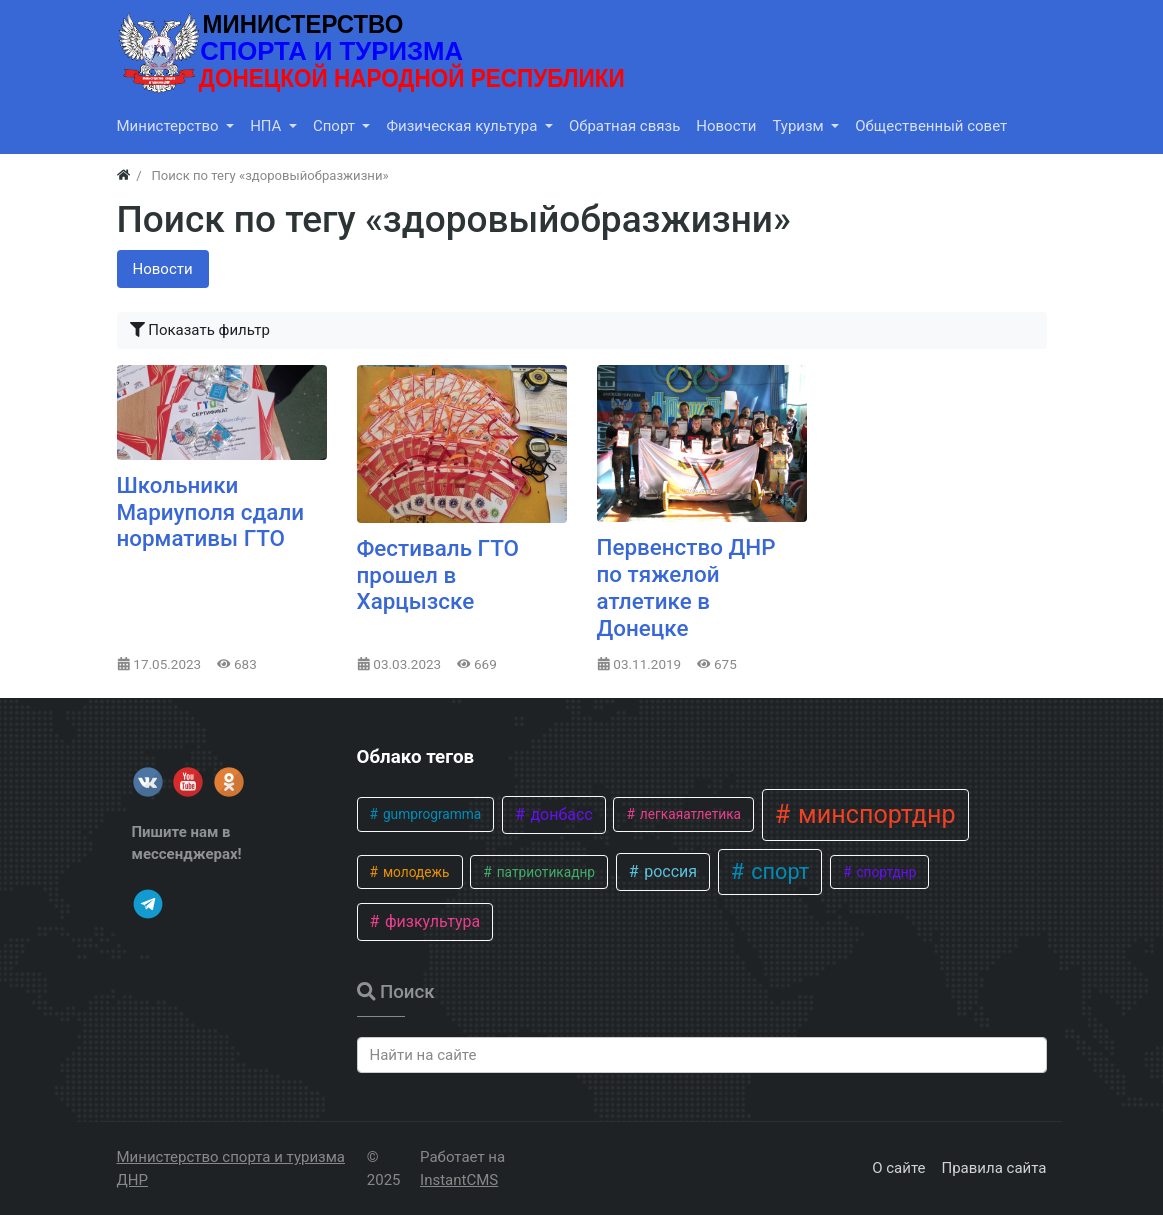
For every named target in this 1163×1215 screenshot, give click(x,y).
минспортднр (874, 814)
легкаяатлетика (688, 814)
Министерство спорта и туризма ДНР (231, 1168)
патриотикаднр (544, 872)
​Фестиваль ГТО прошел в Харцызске (438, 575)
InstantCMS (459, 1180)
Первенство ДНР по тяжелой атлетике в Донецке (686, 587)
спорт (777, 871)
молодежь (415, 872)
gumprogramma (431, 814)
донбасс (559, 814)
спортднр (884, 872)
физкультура (430, 921)
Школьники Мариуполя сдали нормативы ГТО (211, 512)
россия (668, 871)
